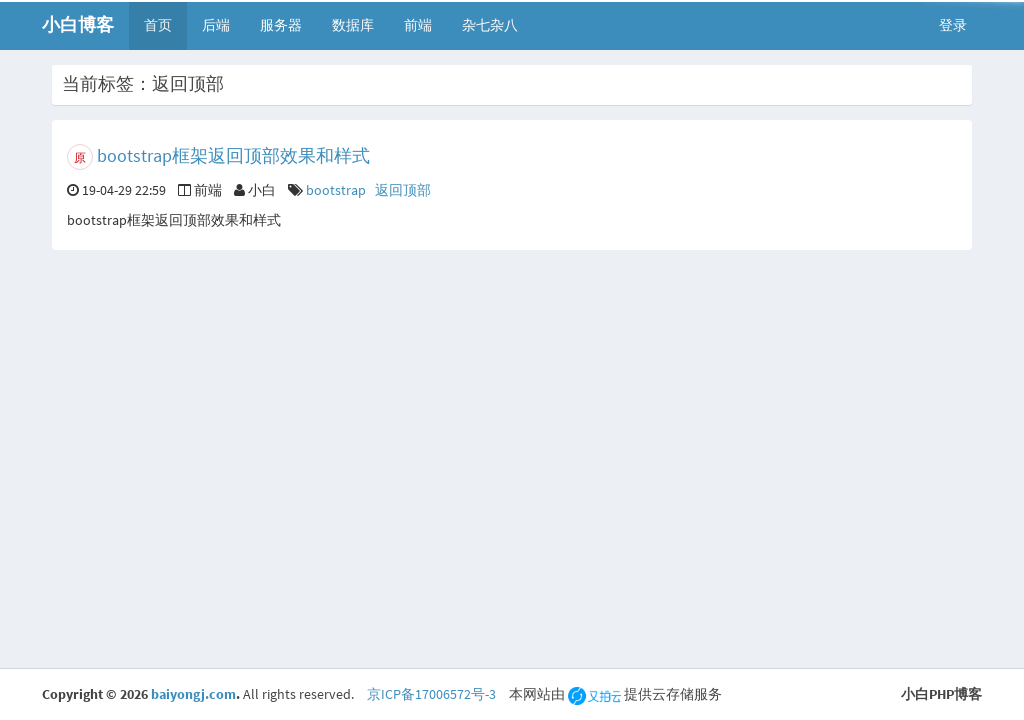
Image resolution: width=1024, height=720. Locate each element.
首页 (158, 25)
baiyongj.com (193, 694)
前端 (418, 25)
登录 (953, 25)
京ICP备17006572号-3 (431, 694)
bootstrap (336, 190)
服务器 (281, 25)
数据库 (353, 25)
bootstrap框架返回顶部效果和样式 (233, 155)
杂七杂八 (490, 25)
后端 (216, 25)
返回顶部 (403, 190)
